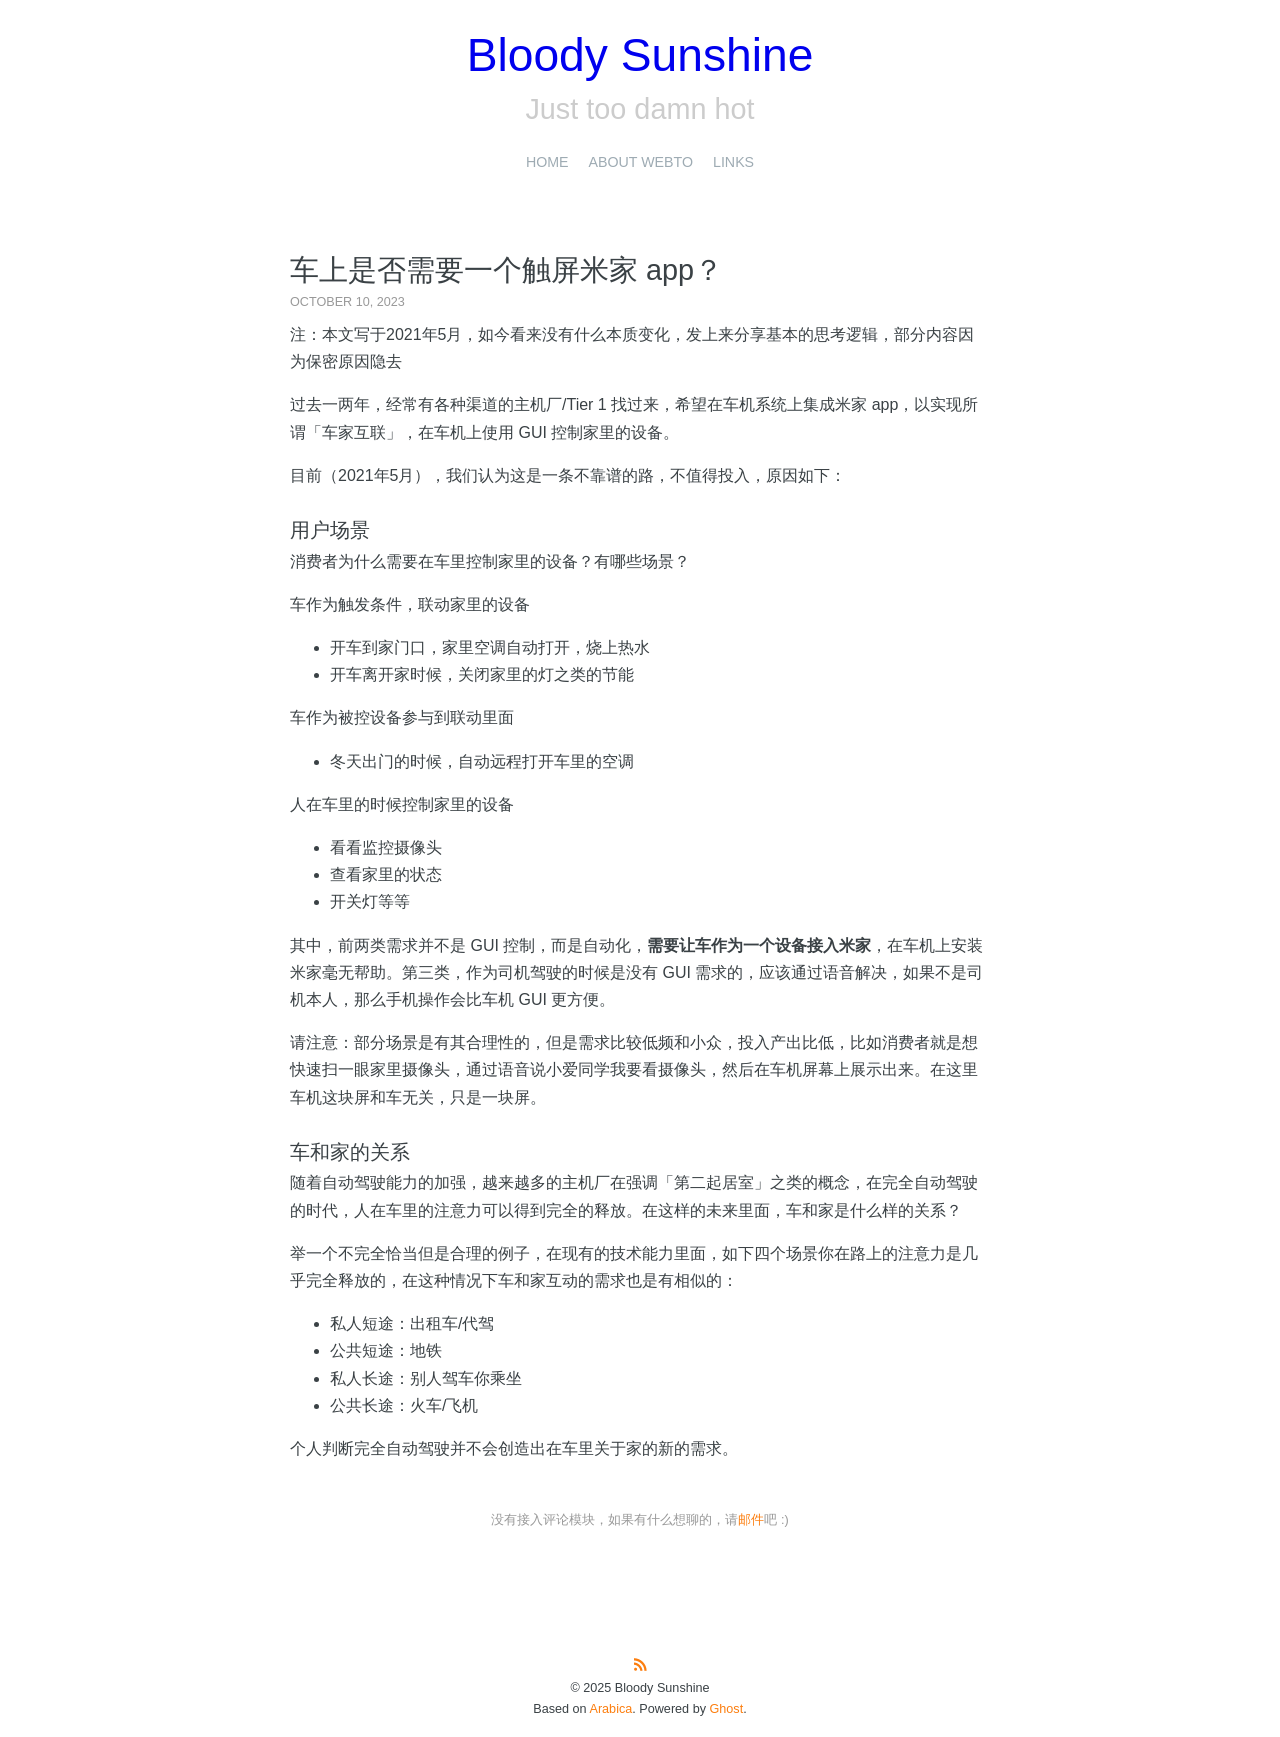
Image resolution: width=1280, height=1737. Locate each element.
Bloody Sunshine (640, 55)
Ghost (726, 1709)
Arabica (610, 1709)
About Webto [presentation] (640, 162)
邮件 (751, 1520)
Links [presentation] (733, 162)
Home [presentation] (547, 162)
